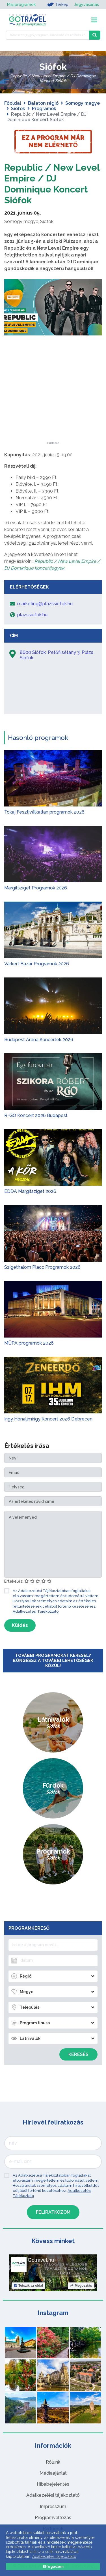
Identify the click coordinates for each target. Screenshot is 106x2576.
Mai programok (21, 4)
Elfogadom (53, 2566)
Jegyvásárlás (86, 4)
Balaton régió (43, 103)
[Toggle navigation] (94, 20)
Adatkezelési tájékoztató (53, 2495)
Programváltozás (53, 2517)
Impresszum (53, 2506)
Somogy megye (82, 103)
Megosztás (81, 2286)
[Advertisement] (53, 406)
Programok (44, 108)
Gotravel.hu (41, 2260)
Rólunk (53, 2462)
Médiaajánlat (53, 2473)
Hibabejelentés (53, 2484)
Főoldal (12, 103)
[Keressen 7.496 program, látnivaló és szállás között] (47, 35)
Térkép (57, 4)
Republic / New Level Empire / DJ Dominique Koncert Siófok (51, 183)
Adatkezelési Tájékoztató (36, 1611)
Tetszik (28, 2286)
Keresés (78, 2054)
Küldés (20, 1625)
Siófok (18, 108)
